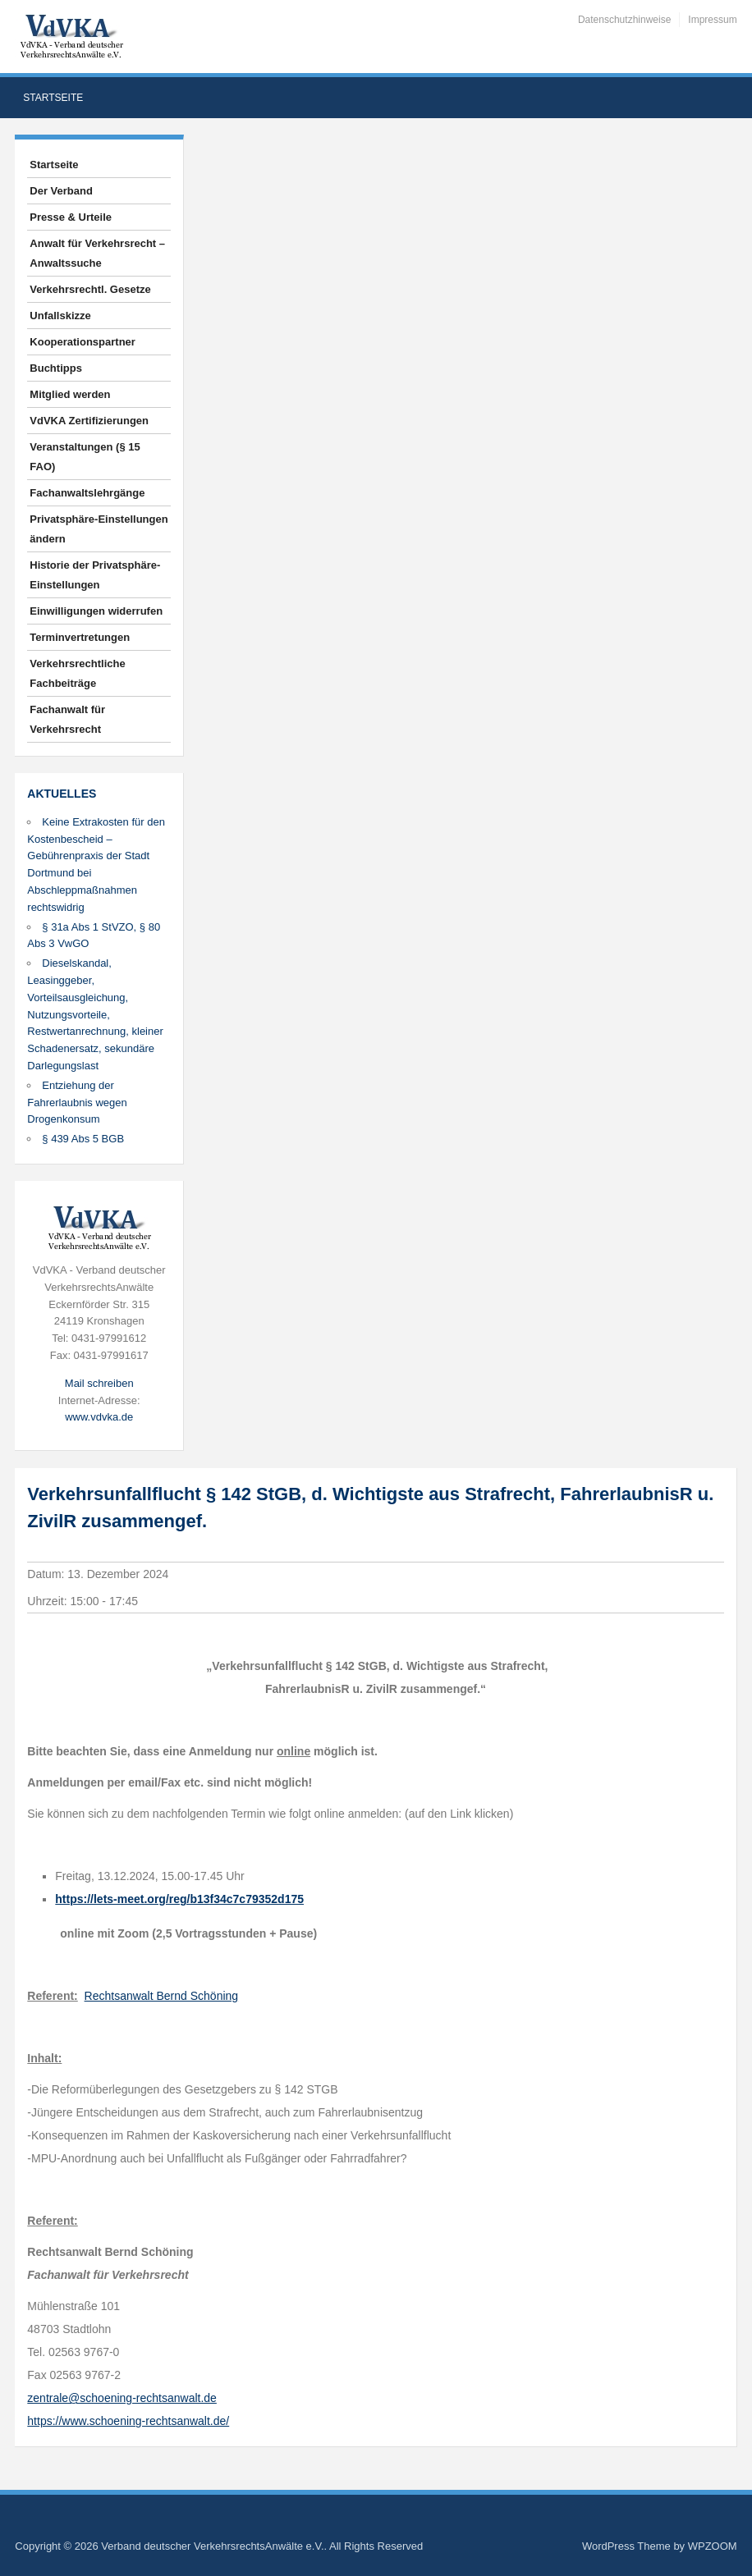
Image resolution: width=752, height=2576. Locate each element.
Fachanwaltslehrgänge (87, 493)
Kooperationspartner (82, 342)
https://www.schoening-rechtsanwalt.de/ (128, 2420)
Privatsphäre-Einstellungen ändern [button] (98, 529)
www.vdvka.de (99, 1417)
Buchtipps (56, 368)
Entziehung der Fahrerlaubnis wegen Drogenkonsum (76, 1102)
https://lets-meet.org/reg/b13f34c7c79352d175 (179, 1899)
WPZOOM (712, 2546)
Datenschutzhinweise (624, 19)
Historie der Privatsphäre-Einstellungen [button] (95, 575)
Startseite (53, 97)
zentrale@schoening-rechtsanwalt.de (122, 2397)
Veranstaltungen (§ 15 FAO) (85, 457)
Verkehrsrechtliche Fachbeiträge (77, 673)
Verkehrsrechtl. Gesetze (90, 289)
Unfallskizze (60, 315)
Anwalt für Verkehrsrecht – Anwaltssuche (97, 253)
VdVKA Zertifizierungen (89, 420)
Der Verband (61, 191)
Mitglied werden (70, 394)
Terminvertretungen (80, 637)
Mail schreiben (99, 1383)
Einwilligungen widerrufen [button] (96, 611)
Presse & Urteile (71, 217)
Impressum (712, 19)
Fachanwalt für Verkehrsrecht (67, 719)
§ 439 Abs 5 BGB (83, 1138)
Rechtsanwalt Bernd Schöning (162, 1995)
